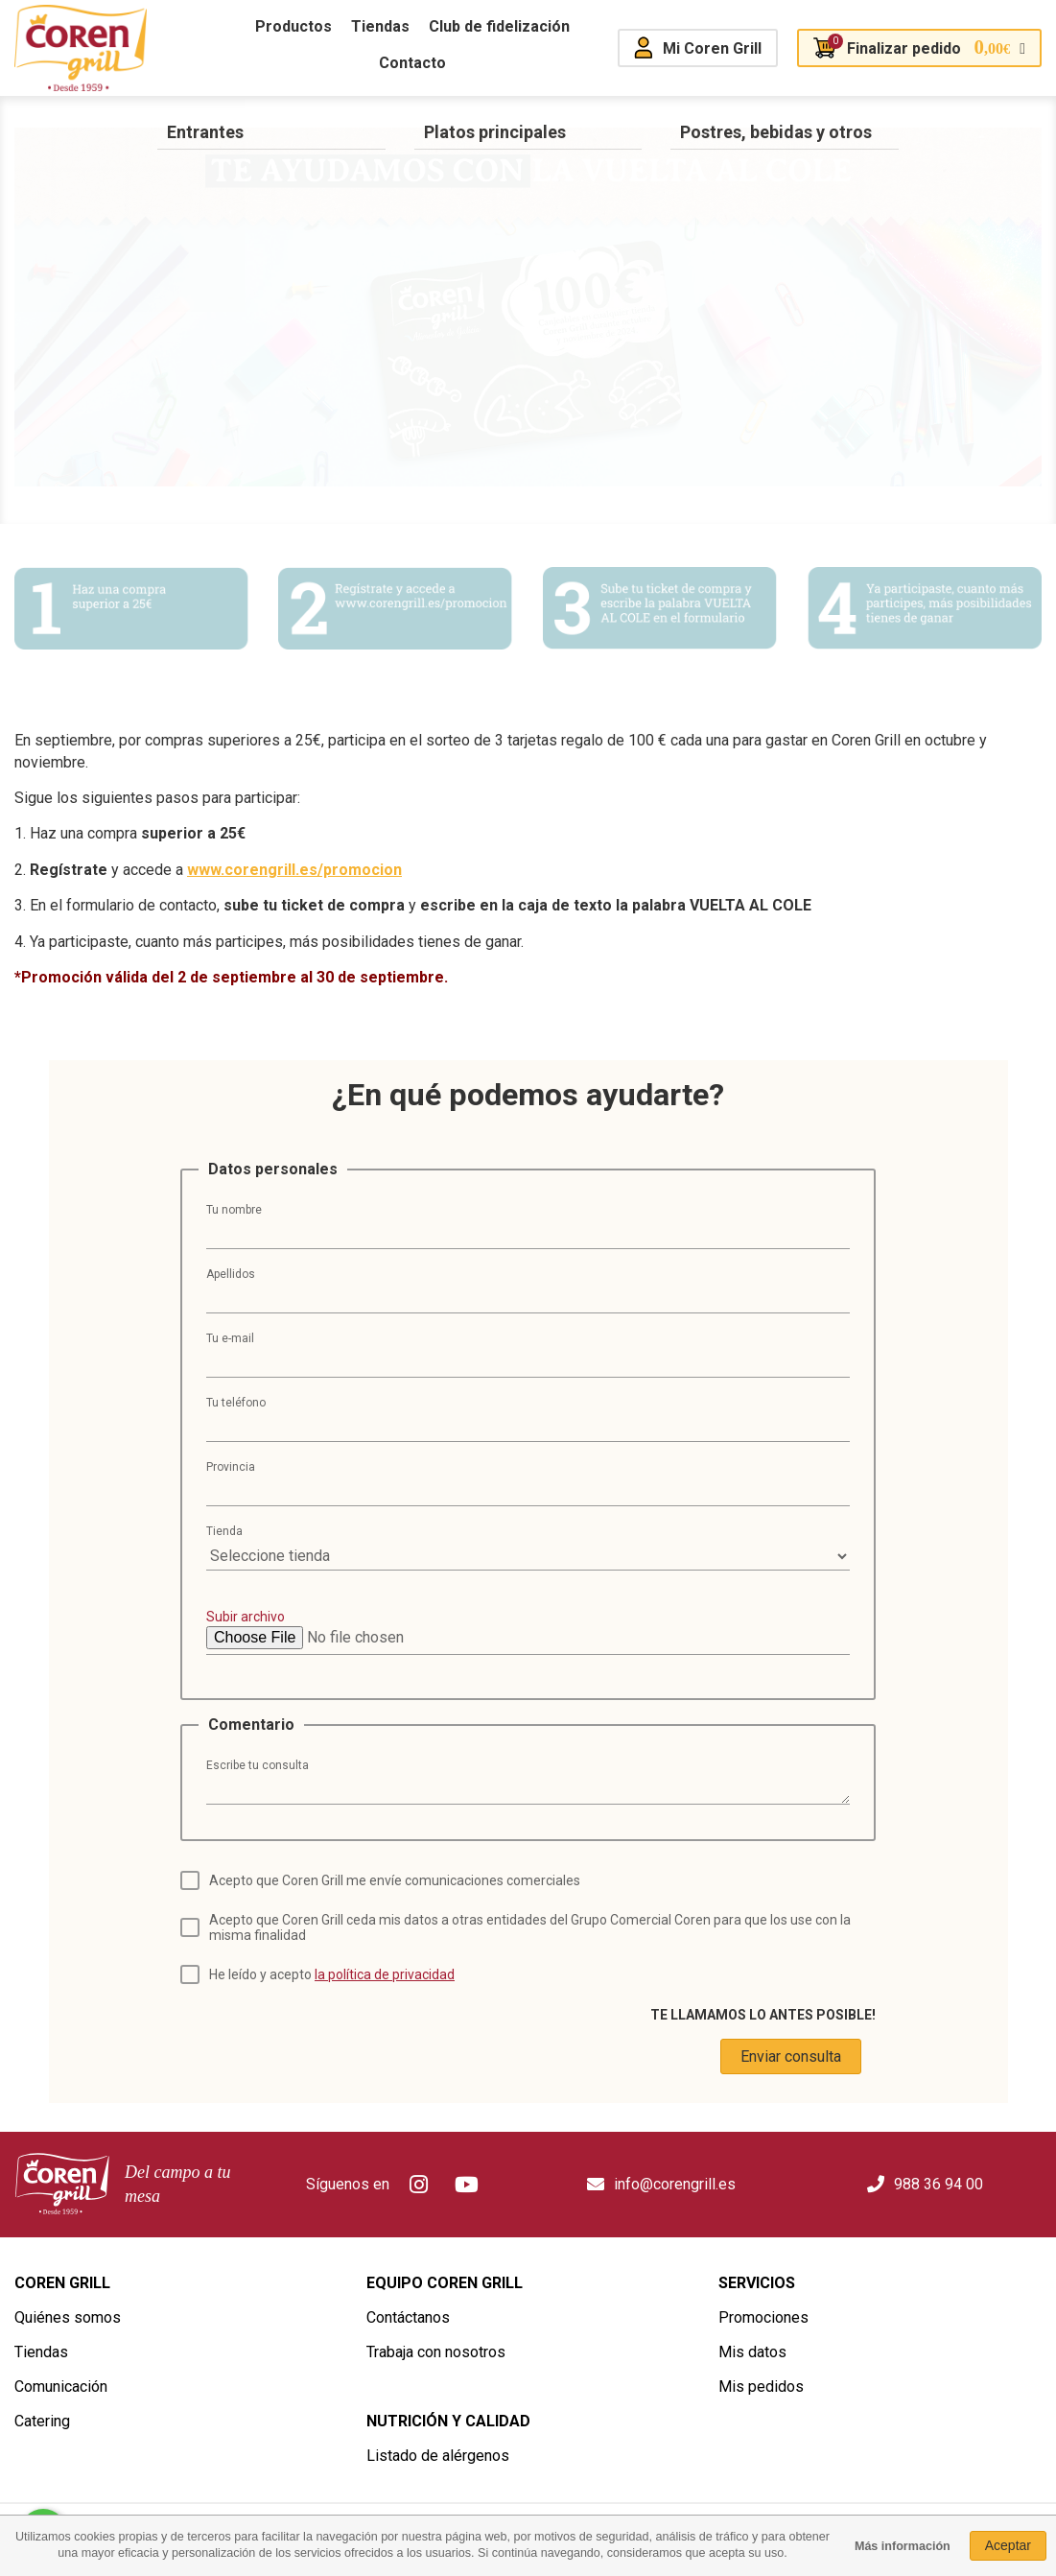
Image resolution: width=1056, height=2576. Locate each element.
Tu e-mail (230, 1338)
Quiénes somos (67, 2317)
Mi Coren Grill (712, 48)
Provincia (230, 1467)
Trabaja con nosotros (435, 2352)
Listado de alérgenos (437, 2455)
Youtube (466, 2184)
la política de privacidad (385, 1974)
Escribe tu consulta (257, 1765)
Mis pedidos (761, 2386)
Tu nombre (234, 1210)
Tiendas (41, 2352)
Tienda (224, 1531)
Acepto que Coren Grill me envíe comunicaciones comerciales (394, 1880)
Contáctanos (408, 2317)
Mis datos (752, 2352)
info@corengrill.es (675, 2184)
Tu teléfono (236, 1402)
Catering (42, 2421)
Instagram (418, 2184)
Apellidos (230, 1274)
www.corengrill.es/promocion (294, 870)
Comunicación (60, 2386)
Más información (902, 2546)
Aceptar (1008, 2545)
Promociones (763, 2317)
